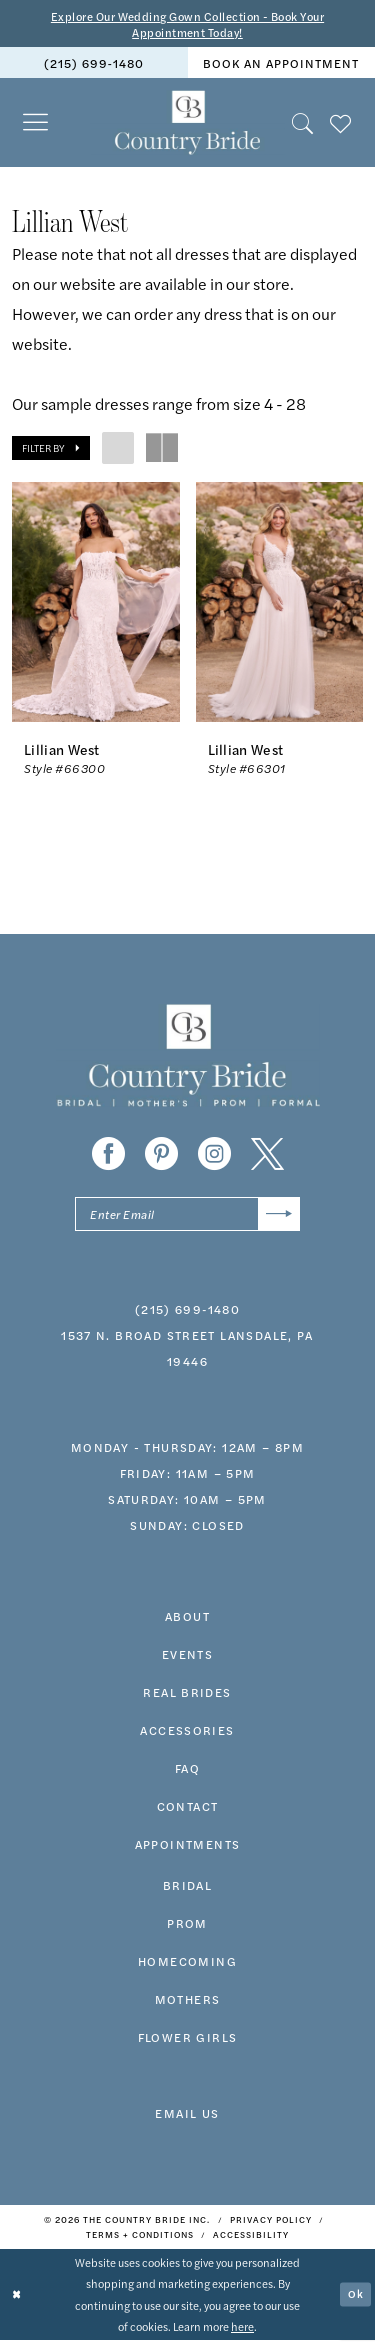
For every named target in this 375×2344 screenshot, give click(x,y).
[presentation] (96, 604)
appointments (188, 1847)
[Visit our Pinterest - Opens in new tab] (161, 1155)
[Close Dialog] (17, 2298)
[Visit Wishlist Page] (341, 124)
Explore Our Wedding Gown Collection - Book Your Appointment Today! (187, 24)
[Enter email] (187, 1216)
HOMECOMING (187, 1964)
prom (187, 1926)
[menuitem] (94, 64)
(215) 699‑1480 (187, 1312)
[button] (36, 124)
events (187, 1657)
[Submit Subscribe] (278, 1216)
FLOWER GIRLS (188, 2040)
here (242, 2329)
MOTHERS (188, 2002)
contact (188, 1809)
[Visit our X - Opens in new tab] (267, 1155)
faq (187, 1771)
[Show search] (303, 124)
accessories (187, 1733)
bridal (187, 1888)
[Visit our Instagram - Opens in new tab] (214, 1155)
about (187, 1619)
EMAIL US (187, 2116)
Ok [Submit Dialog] (356, 2297)
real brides (187, 1695)
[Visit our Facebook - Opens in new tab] (108, 1155)
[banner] (187, 125)
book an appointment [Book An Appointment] (281, 65)
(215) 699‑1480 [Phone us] (94, 65)
